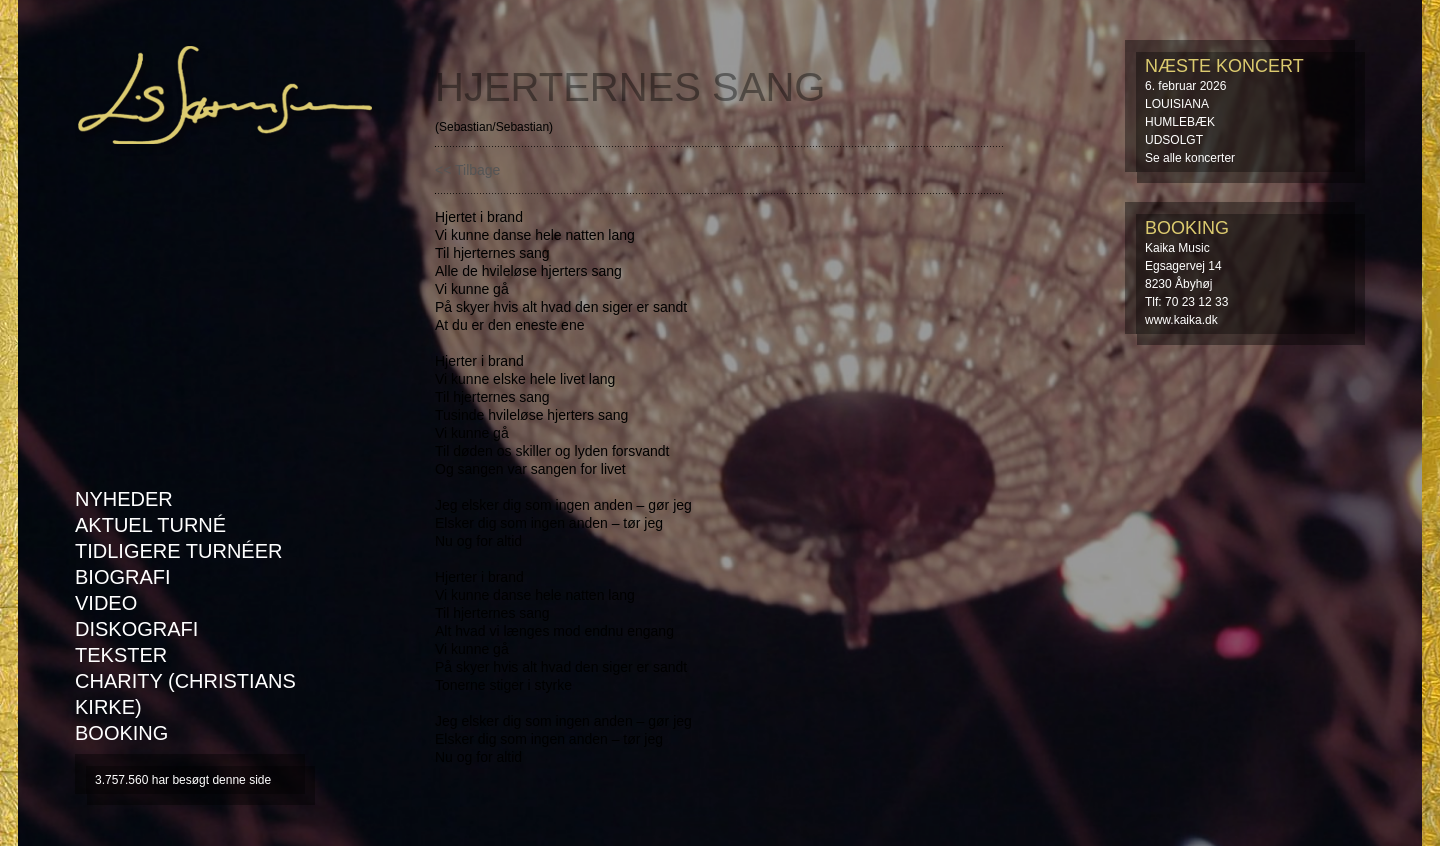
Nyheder (124, 499)
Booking (121, 733)
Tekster (121, 655)
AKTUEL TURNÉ (150, 525)
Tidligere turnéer (178, 551)
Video (106, 603)
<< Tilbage (467, 170)
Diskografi (136, 629)
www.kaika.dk (1181, 320)
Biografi (123, 577)
